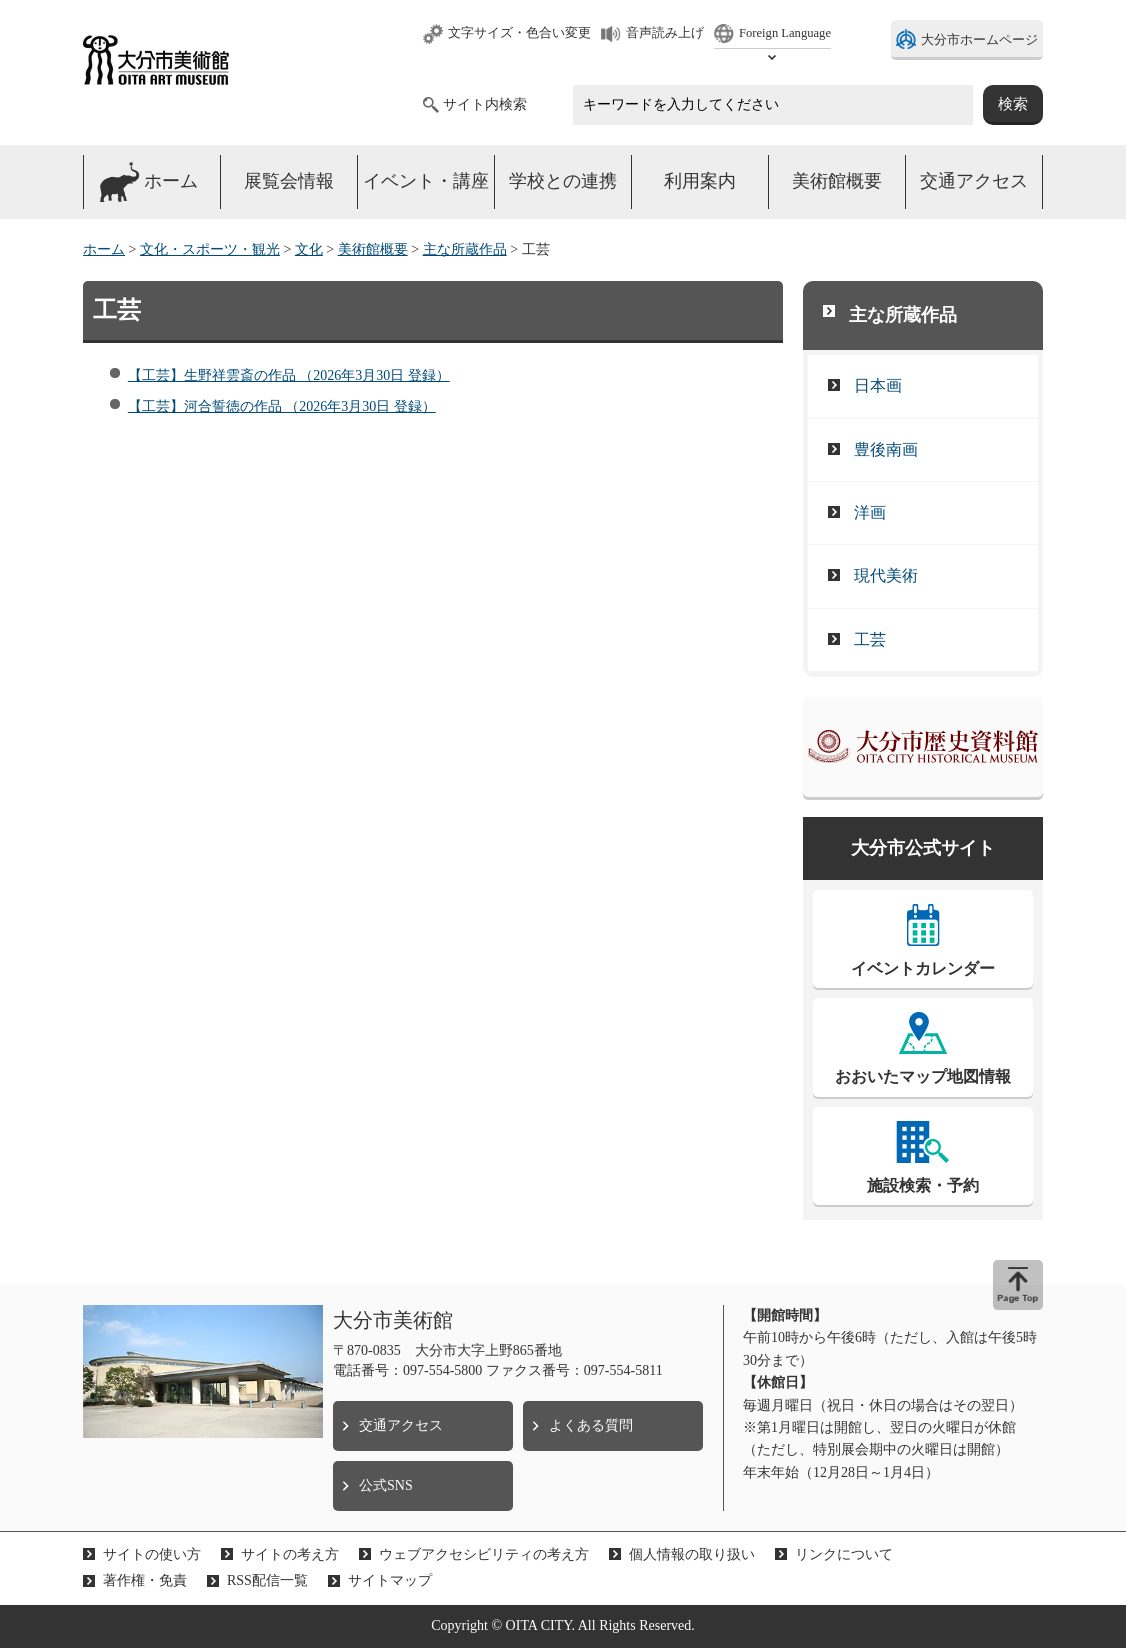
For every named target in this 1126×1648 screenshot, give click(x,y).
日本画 (878, 385)
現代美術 (886, 575)
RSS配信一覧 (267, 1580)
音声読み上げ (665, 33)
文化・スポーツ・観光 (210, 249)
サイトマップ (390, 1580)
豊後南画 (886, 449)
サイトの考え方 (290, 1554)
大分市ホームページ (979, 40)
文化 (309, 249)
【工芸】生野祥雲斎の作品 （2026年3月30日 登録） (289, 375)
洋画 (870, 512)
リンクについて (844, 1554)
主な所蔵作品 (465, 249)
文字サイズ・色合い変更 (519, 33)
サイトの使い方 (152, 1554)
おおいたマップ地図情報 (923, 1076)
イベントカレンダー (923, 968)
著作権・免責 (145, 1580)
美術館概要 (373, 249)
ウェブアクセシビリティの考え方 (484, 1554)
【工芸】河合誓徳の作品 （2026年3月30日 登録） (282, 406)
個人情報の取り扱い (692, 1554)
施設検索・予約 (923, 1185)
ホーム (104, 249)
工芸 (870, 639)
